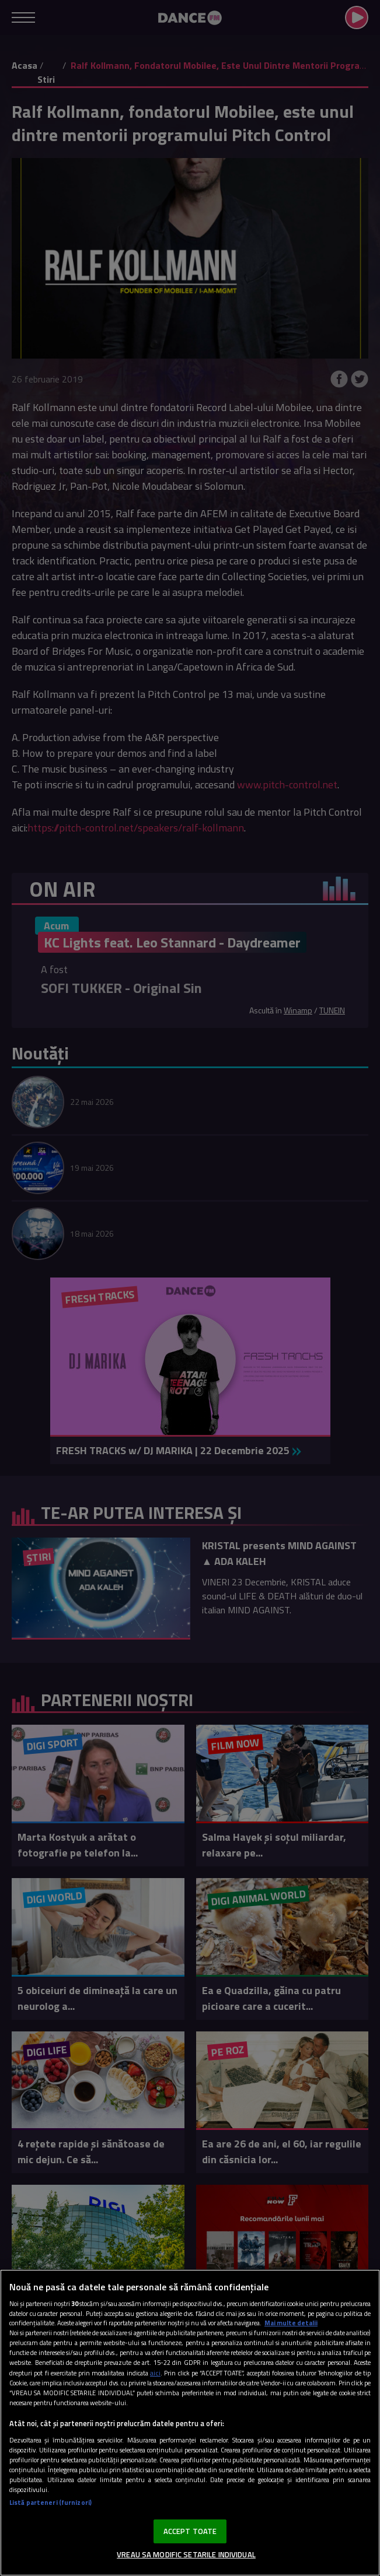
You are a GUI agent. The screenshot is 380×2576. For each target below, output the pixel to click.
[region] (190, 2422)
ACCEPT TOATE (190, 2531)
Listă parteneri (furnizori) (50, 2502)
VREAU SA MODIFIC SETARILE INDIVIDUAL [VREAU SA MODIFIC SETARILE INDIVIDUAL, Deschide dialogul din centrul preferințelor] (186, 2554)
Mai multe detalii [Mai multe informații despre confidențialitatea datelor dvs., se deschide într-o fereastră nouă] (291, 2323)
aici (155, 2372)
